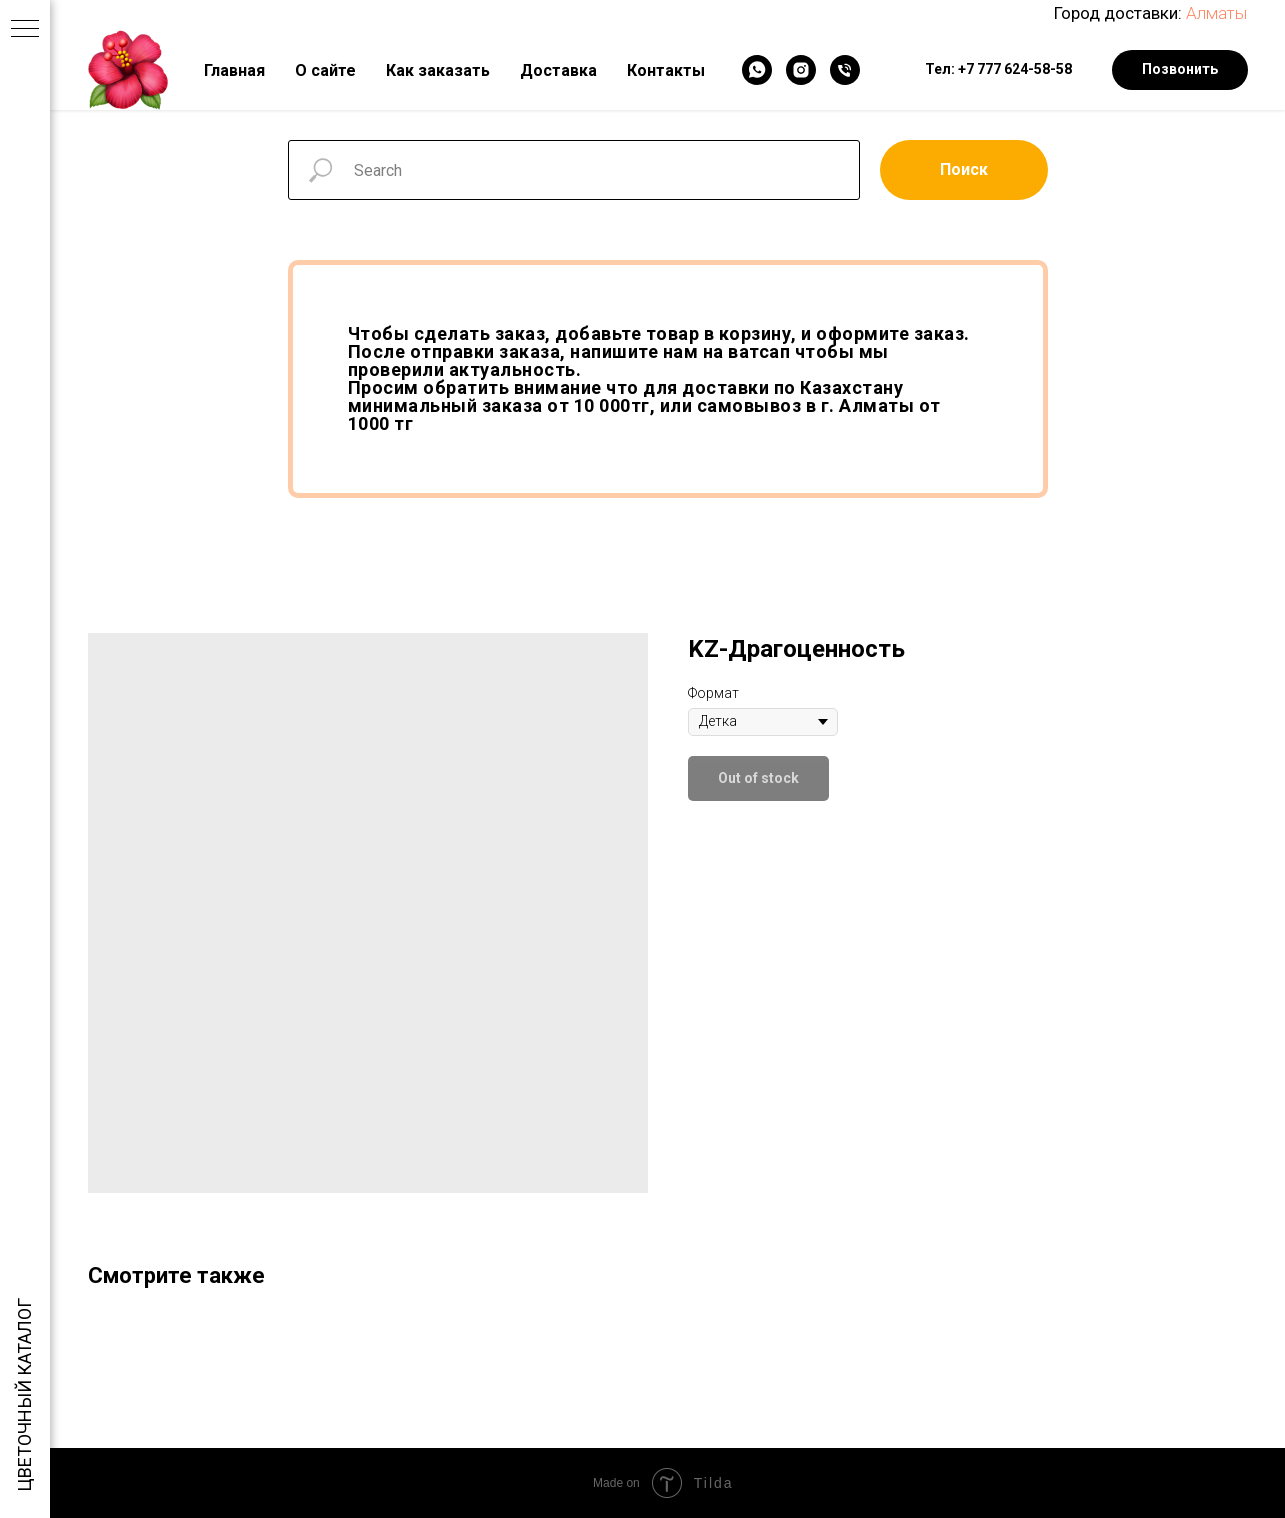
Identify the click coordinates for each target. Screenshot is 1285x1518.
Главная (234, 70)
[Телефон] (845, 70)
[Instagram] (801, 70)
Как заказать (438, 70)
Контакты (666, 70)
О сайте (325, 70)
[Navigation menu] (25, 30)
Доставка (558, 70)
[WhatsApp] (757, 70)
